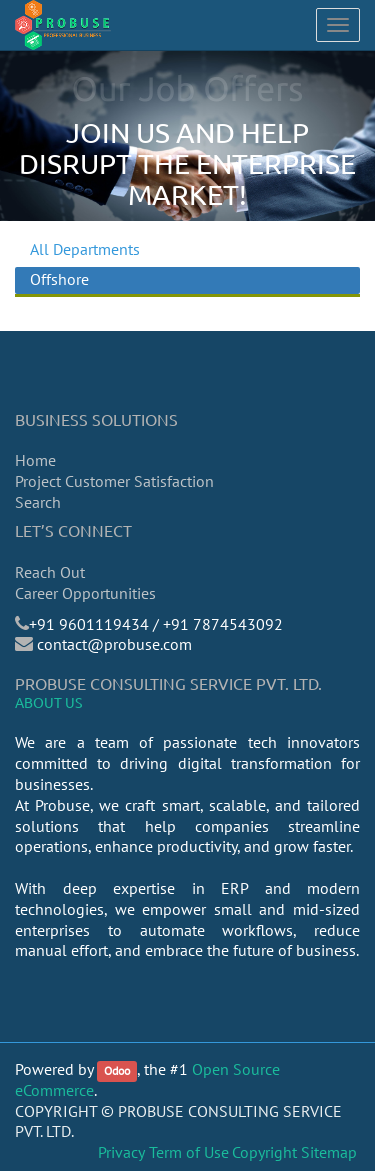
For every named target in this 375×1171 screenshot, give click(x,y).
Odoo (117, 1070)
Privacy (121, 1152)
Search (38, 502)
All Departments (85, 249)
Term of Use (189, 1152)
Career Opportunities (85, 593)
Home (35, 460)
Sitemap (329, 1152)
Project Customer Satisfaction (114, 481)
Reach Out (50, 572)
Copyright (264, 1152)
